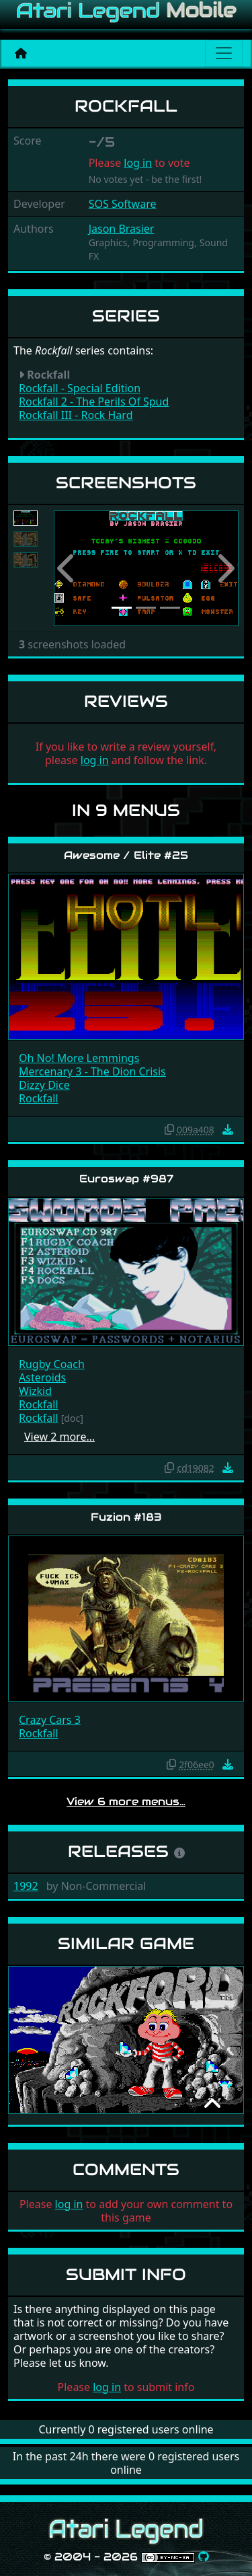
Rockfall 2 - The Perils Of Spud (94, 401)
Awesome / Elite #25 (126, 855)
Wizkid (35, 1391)
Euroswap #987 (126, 1179)
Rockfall (38, 1098)
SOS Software (123, 203)
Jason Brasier (122, 228)
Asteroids (42, 1377)
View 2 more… (59, 1436)
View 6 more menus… (126, 1801)
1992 (25, 1886)
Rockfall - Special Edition (79, 388)
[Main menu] (224, 53)
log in (138, 162)
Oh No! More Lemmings (79, 1058)
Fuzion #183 (126, 1517)
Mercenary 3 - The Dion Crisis (92, 1071)
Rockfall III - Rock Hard (75, 415)
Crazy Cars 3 (50, 1719)
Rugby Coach (52, 1364)
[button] (67, 568)
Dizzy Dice (44, 1084)
